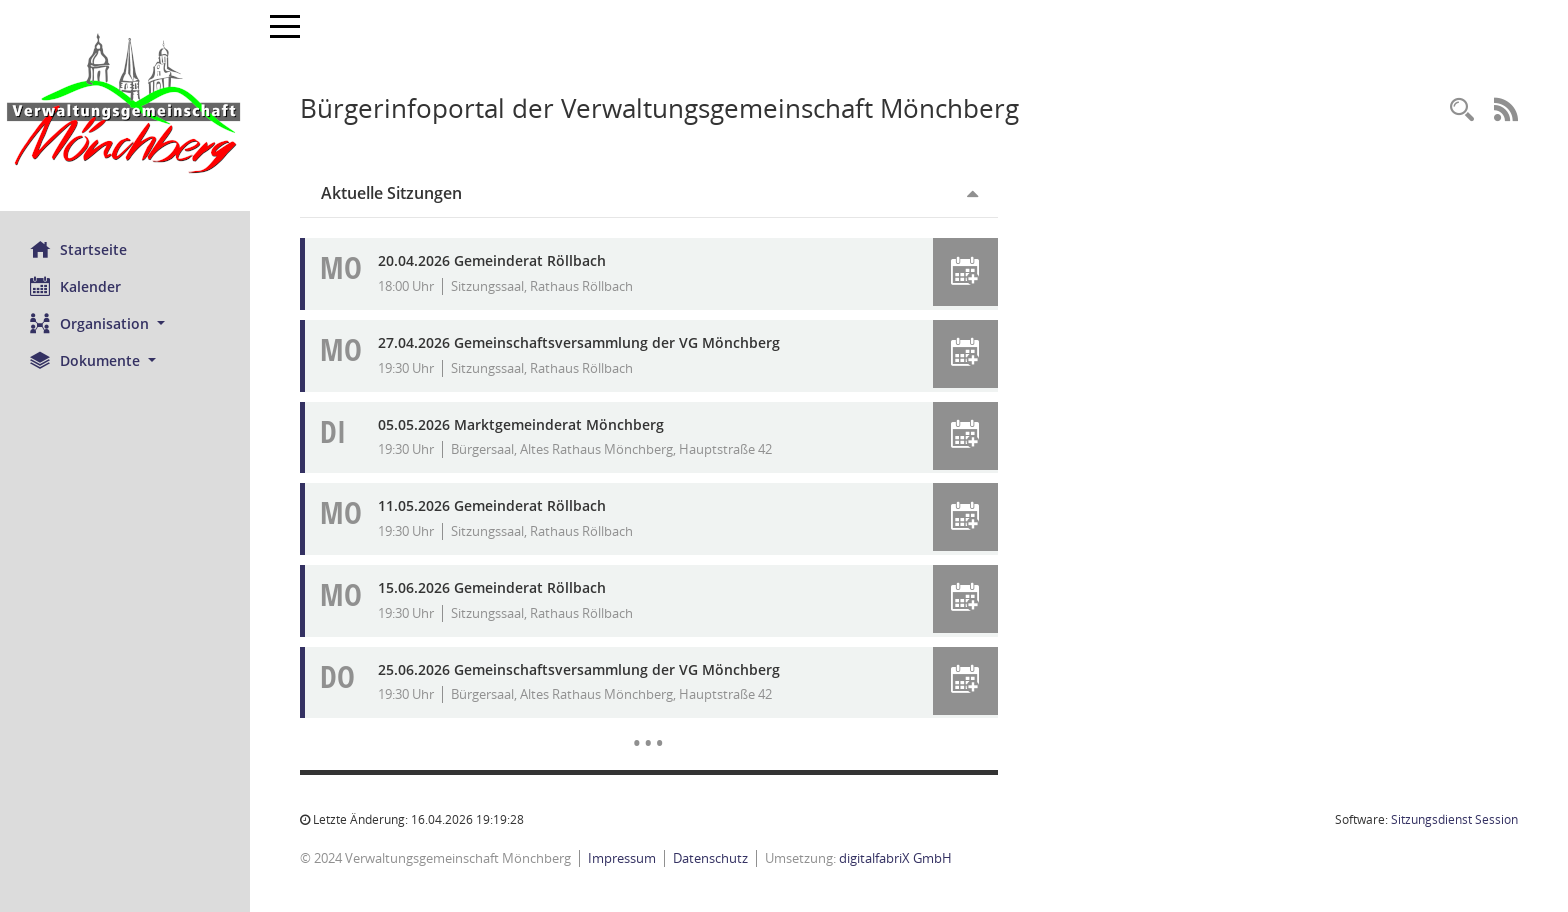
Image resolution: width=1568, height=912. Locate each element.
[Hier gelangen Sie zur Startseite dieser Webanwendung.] (125, 105)
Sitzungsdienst (1454, 819)
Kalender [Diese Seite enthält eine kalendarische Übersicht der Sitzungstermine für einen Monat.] (75, 286)
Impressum (622, 858)
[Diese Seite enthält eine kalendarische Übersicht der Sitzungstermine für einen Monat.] (648, 728)
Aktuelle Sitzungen (391, 193)
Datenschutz (710, 858)
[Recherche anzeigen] (1462, 110)
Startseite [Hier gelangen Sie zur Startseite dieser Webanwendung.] (78, 249)
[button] (125, 323)
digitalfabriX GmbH (895, 858)
